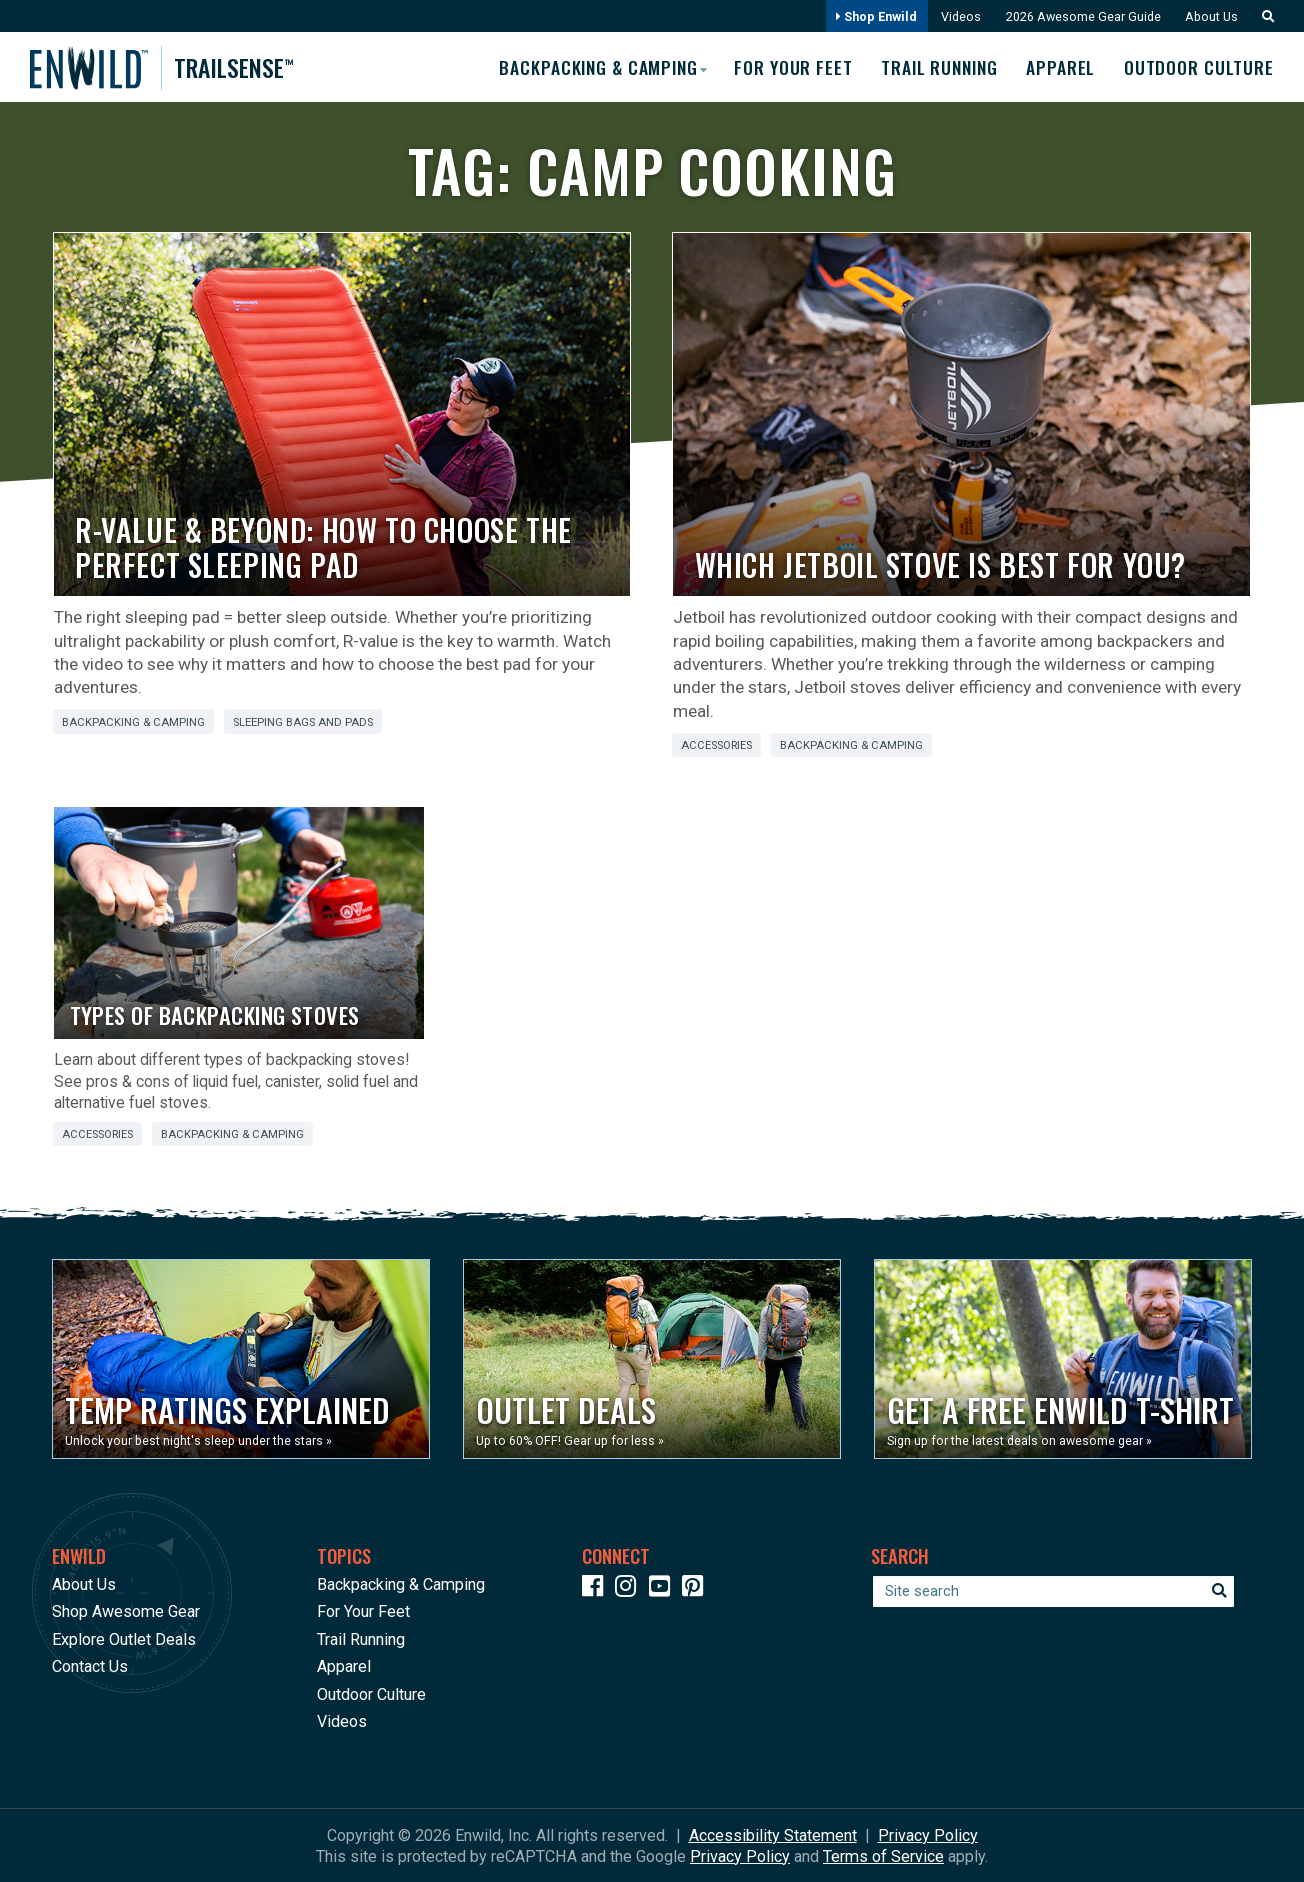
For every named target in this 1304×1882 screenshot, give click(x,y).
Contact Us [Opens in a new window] (90, 1666)
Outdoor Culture (1199, 67)
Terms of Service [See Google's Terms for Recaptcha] (883, 1855)
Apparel (1059, 67)
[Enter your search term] (1053, 1590)
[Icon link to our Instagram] (630, 1588)
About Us (1209, 16)
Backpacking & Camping (133, 721)
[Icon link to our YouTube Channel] (664, 1588)
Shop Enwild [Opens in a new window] (869, 16)
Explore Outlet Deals (124, 1638)
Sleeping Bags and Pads (303, 721)
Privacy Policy (928, 1834)
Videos (955, 16)
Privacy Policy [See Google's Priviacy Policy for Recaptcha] (740, 1855)
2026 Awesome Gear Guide (1078, 16)
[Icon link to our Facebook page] (597, 1588)
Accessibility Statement (773, 1834)
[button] (1262, 16)
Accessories (716, 745)
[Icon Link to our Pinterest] (697, 1588)
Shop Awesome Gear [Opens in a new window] (126, 1611)
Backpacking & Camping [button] (586, 66)
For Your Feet (785, 67)
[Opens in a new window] (241, 1359)
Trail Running (935, 67)
